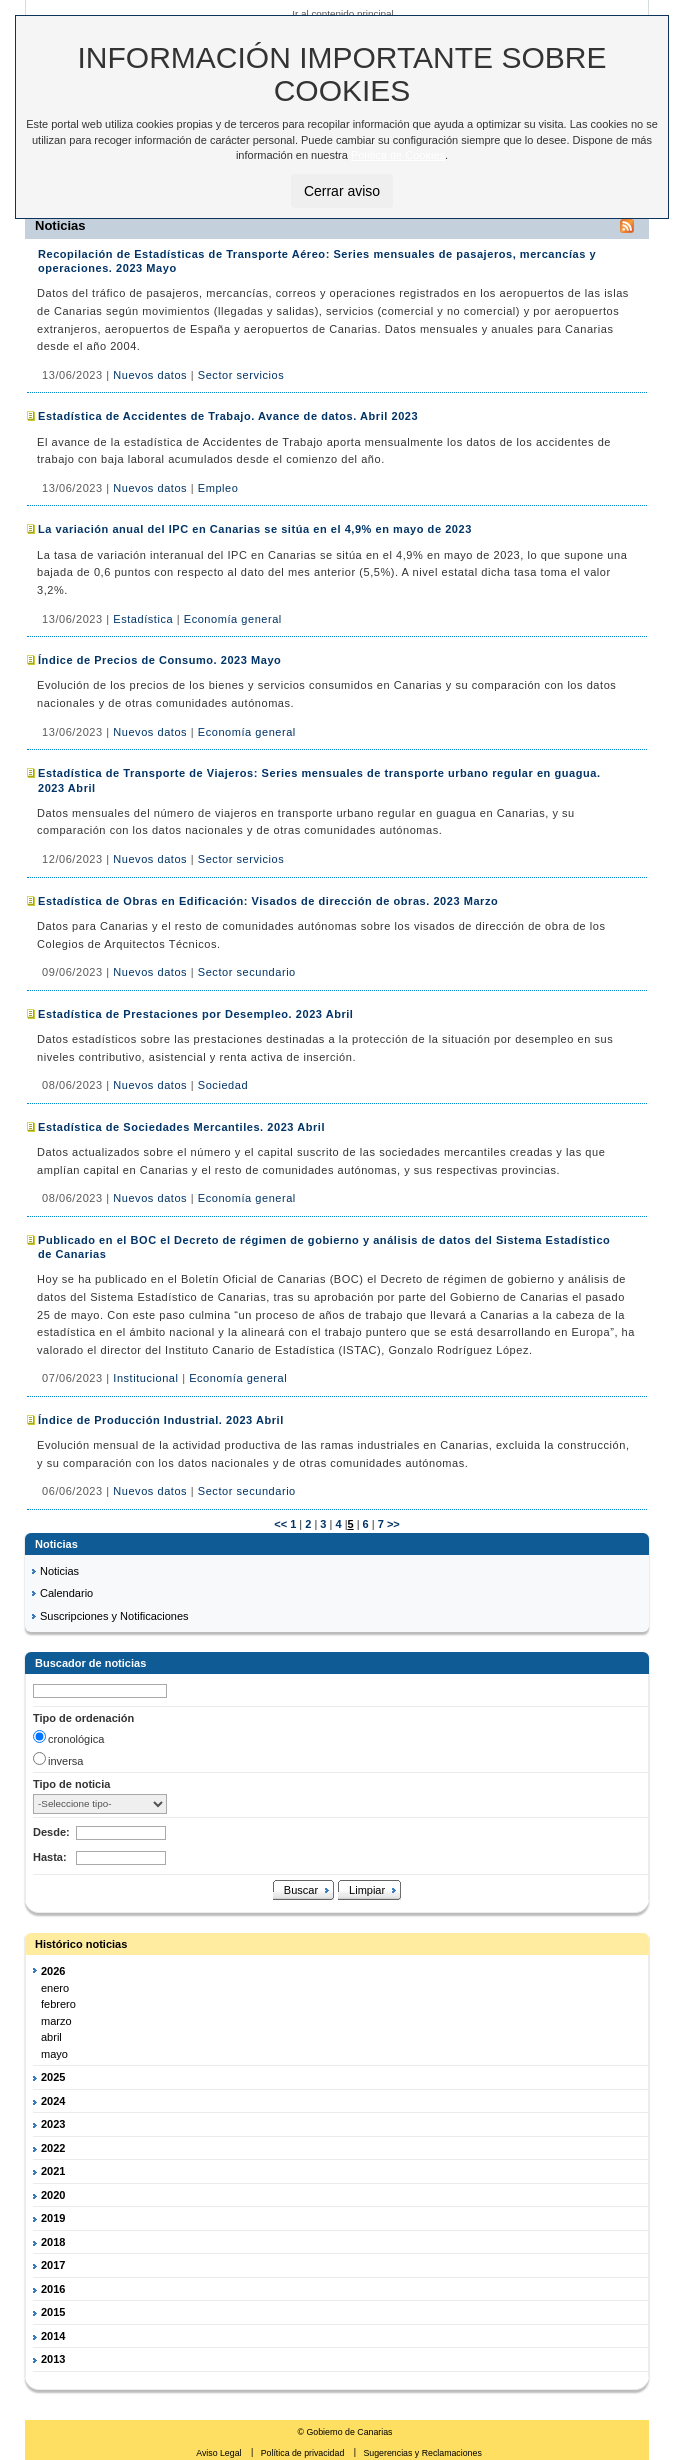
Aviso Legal (220, 2453)
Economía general (233, 619)
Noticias (59, 1571)
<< (280, 1524)
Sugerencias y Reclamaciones (422, 2453)
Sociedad (223, 1085)
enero (55, 1988)
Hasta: (50, 1857)
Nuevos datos (150, 375)
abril (51, 2037)
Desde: (51, 1832)
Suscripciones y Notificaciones (114, 1616)
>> (393, 1524)
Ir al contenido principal (343, 13)
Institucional (145, 1378)
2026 (53, 1971)
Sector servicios (241, 375)
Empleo (218, 488)
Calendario (66, 1593)
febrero (58, 2004)
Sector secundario (247, 972)
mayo (54, 2054)
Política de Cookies (398, 155)
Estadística (143, 619)
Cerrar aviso (342, 191)
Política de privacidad (304, 2453)
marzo (56, 2021)
